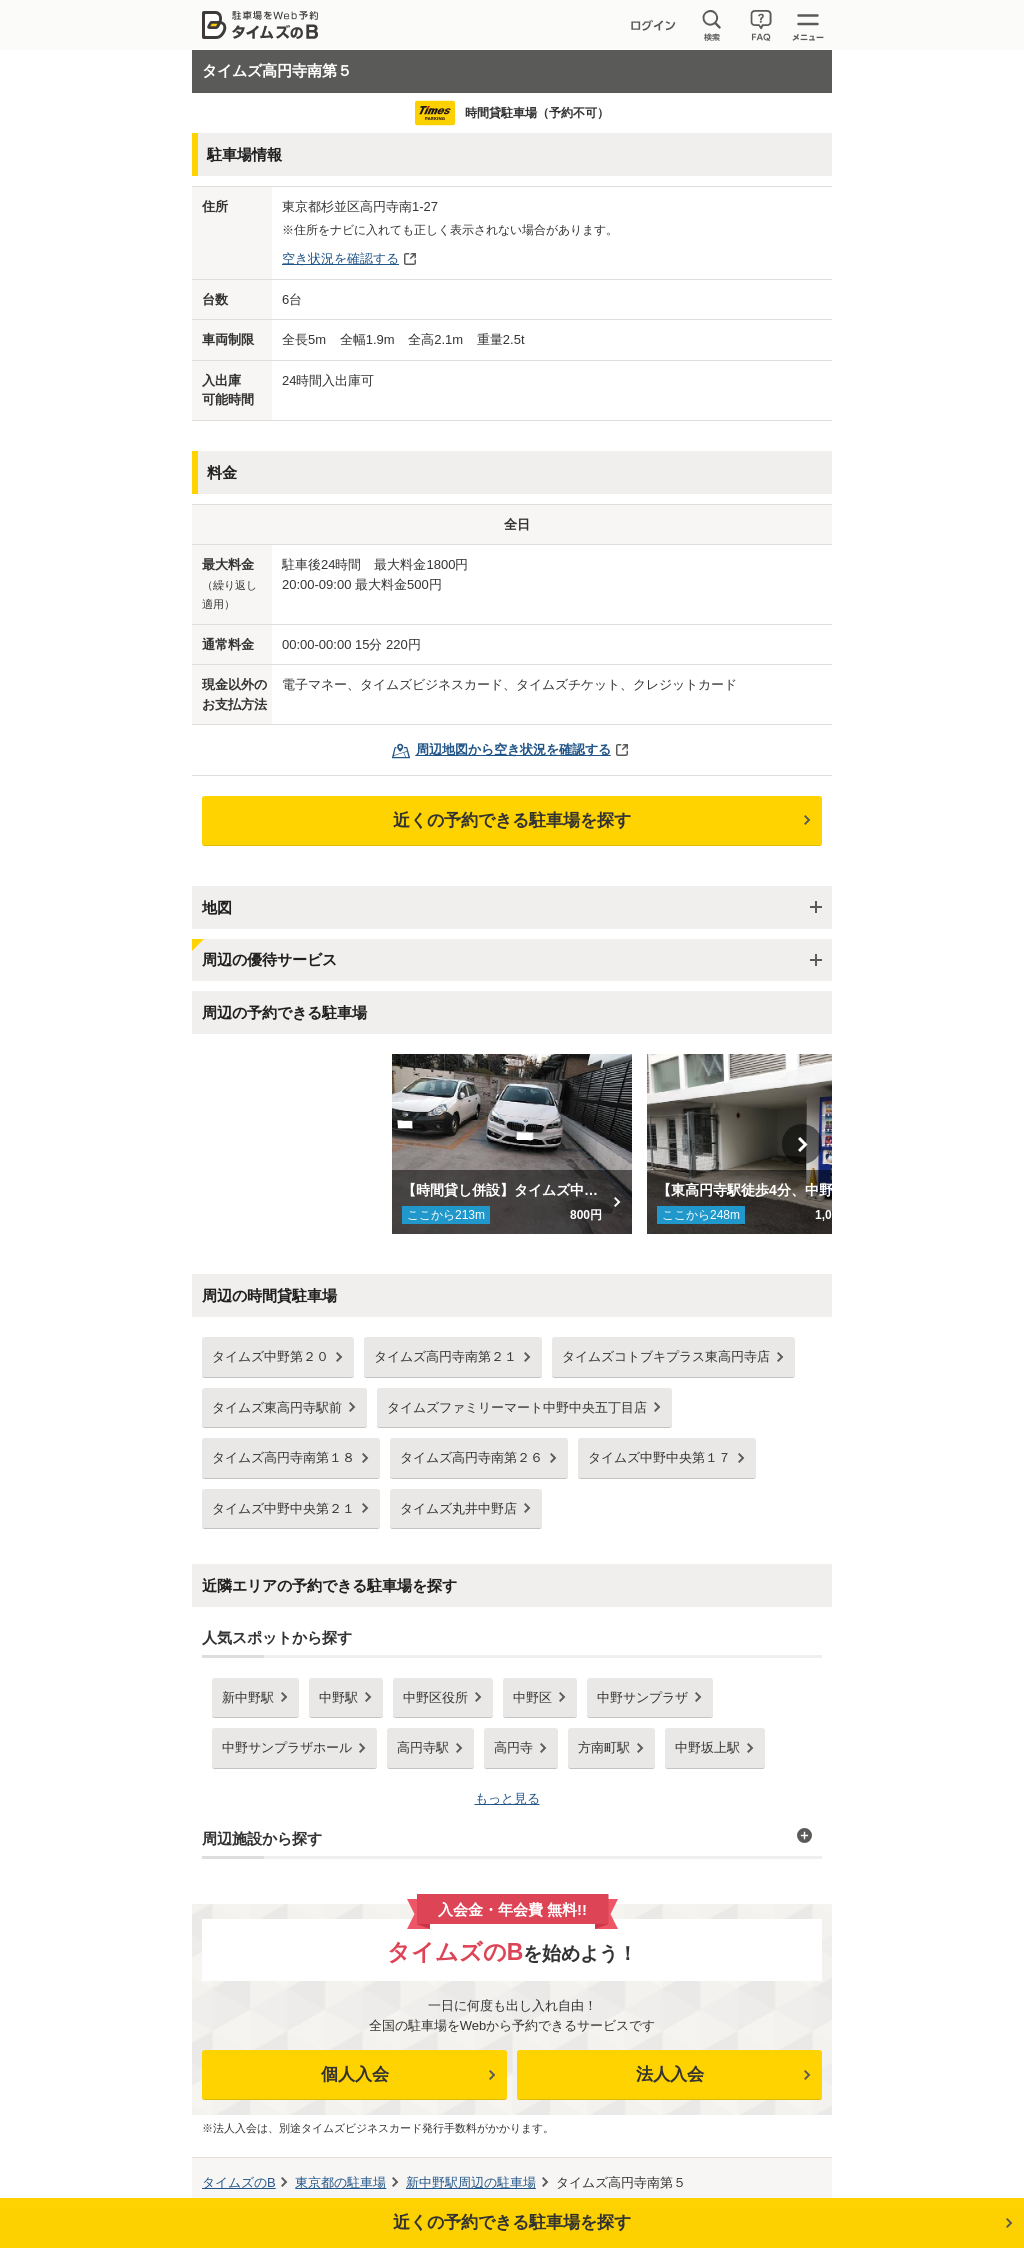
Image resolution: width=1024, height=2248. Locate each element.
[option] (512, 1144)
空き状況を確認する (340, 258)
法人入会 (670, 2074)
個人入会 (355, 2074)
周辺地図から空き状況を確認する (513, 749)
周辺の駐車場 (471, 2182)
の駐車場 (340, 2182)
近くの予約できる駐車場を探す (512, 820)
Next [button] (802, 1144)
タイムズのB (239, 2182)
